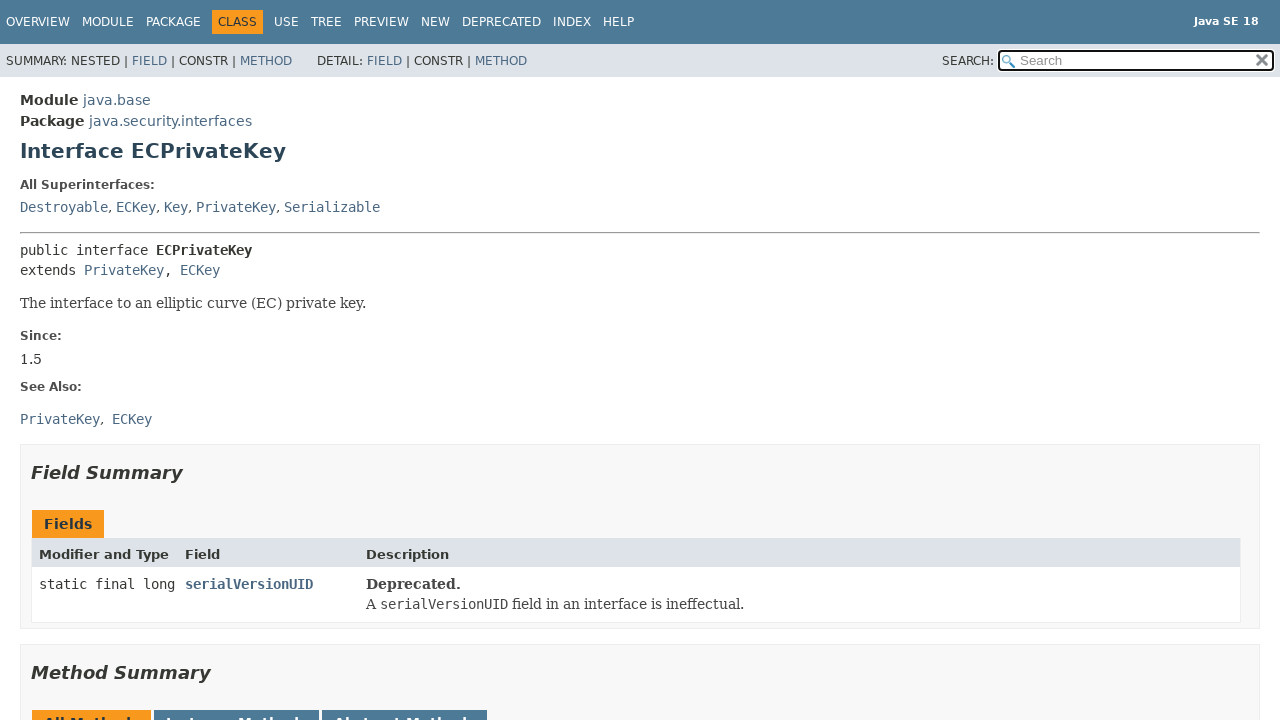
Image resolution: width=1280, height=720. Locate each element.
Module (108, 22)
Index (572, 22)
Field (149, 61)
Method (266, 61)
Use (286, 22)
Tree (326, 22)
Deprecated (501, 22)
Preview (381, 22)
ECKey (136, 207)
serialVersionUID (249, 584)
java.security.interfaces (170, 121)
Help (618, 22)
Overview (38, 22)
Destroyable (64, 207)
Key (176, 207)
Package (173, 22)
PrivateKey (236, 207)
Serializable (332, 207)
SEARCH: (968, 61)
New (435, 22)
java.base (117, 100)
